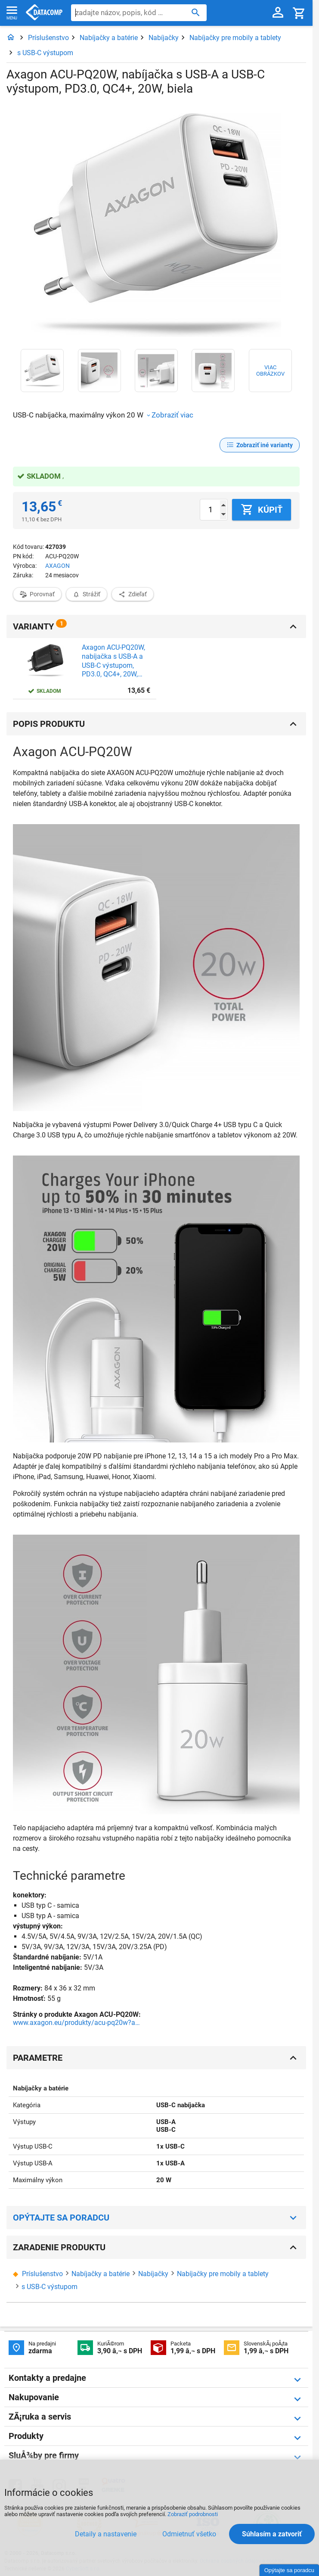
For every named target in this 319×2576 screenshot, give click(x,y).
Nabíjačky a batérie (109, 38)
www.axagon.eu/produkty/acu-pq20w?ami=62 (77, 2022)
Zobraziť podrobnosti (192, 2514)
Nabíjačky (164, 38)
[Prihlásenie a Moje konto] (278, 13)
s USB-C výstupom (45, 53)
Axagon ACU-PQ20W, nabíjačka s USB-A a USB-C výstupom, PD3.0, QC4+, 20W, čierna (113, 661)
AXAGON (57, 565)
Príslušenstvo (48, 38)
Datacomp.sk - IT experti (44, 13)
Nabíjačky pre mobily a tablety (235, 38)
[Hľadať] (195, 12)
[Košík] (299, 12)
